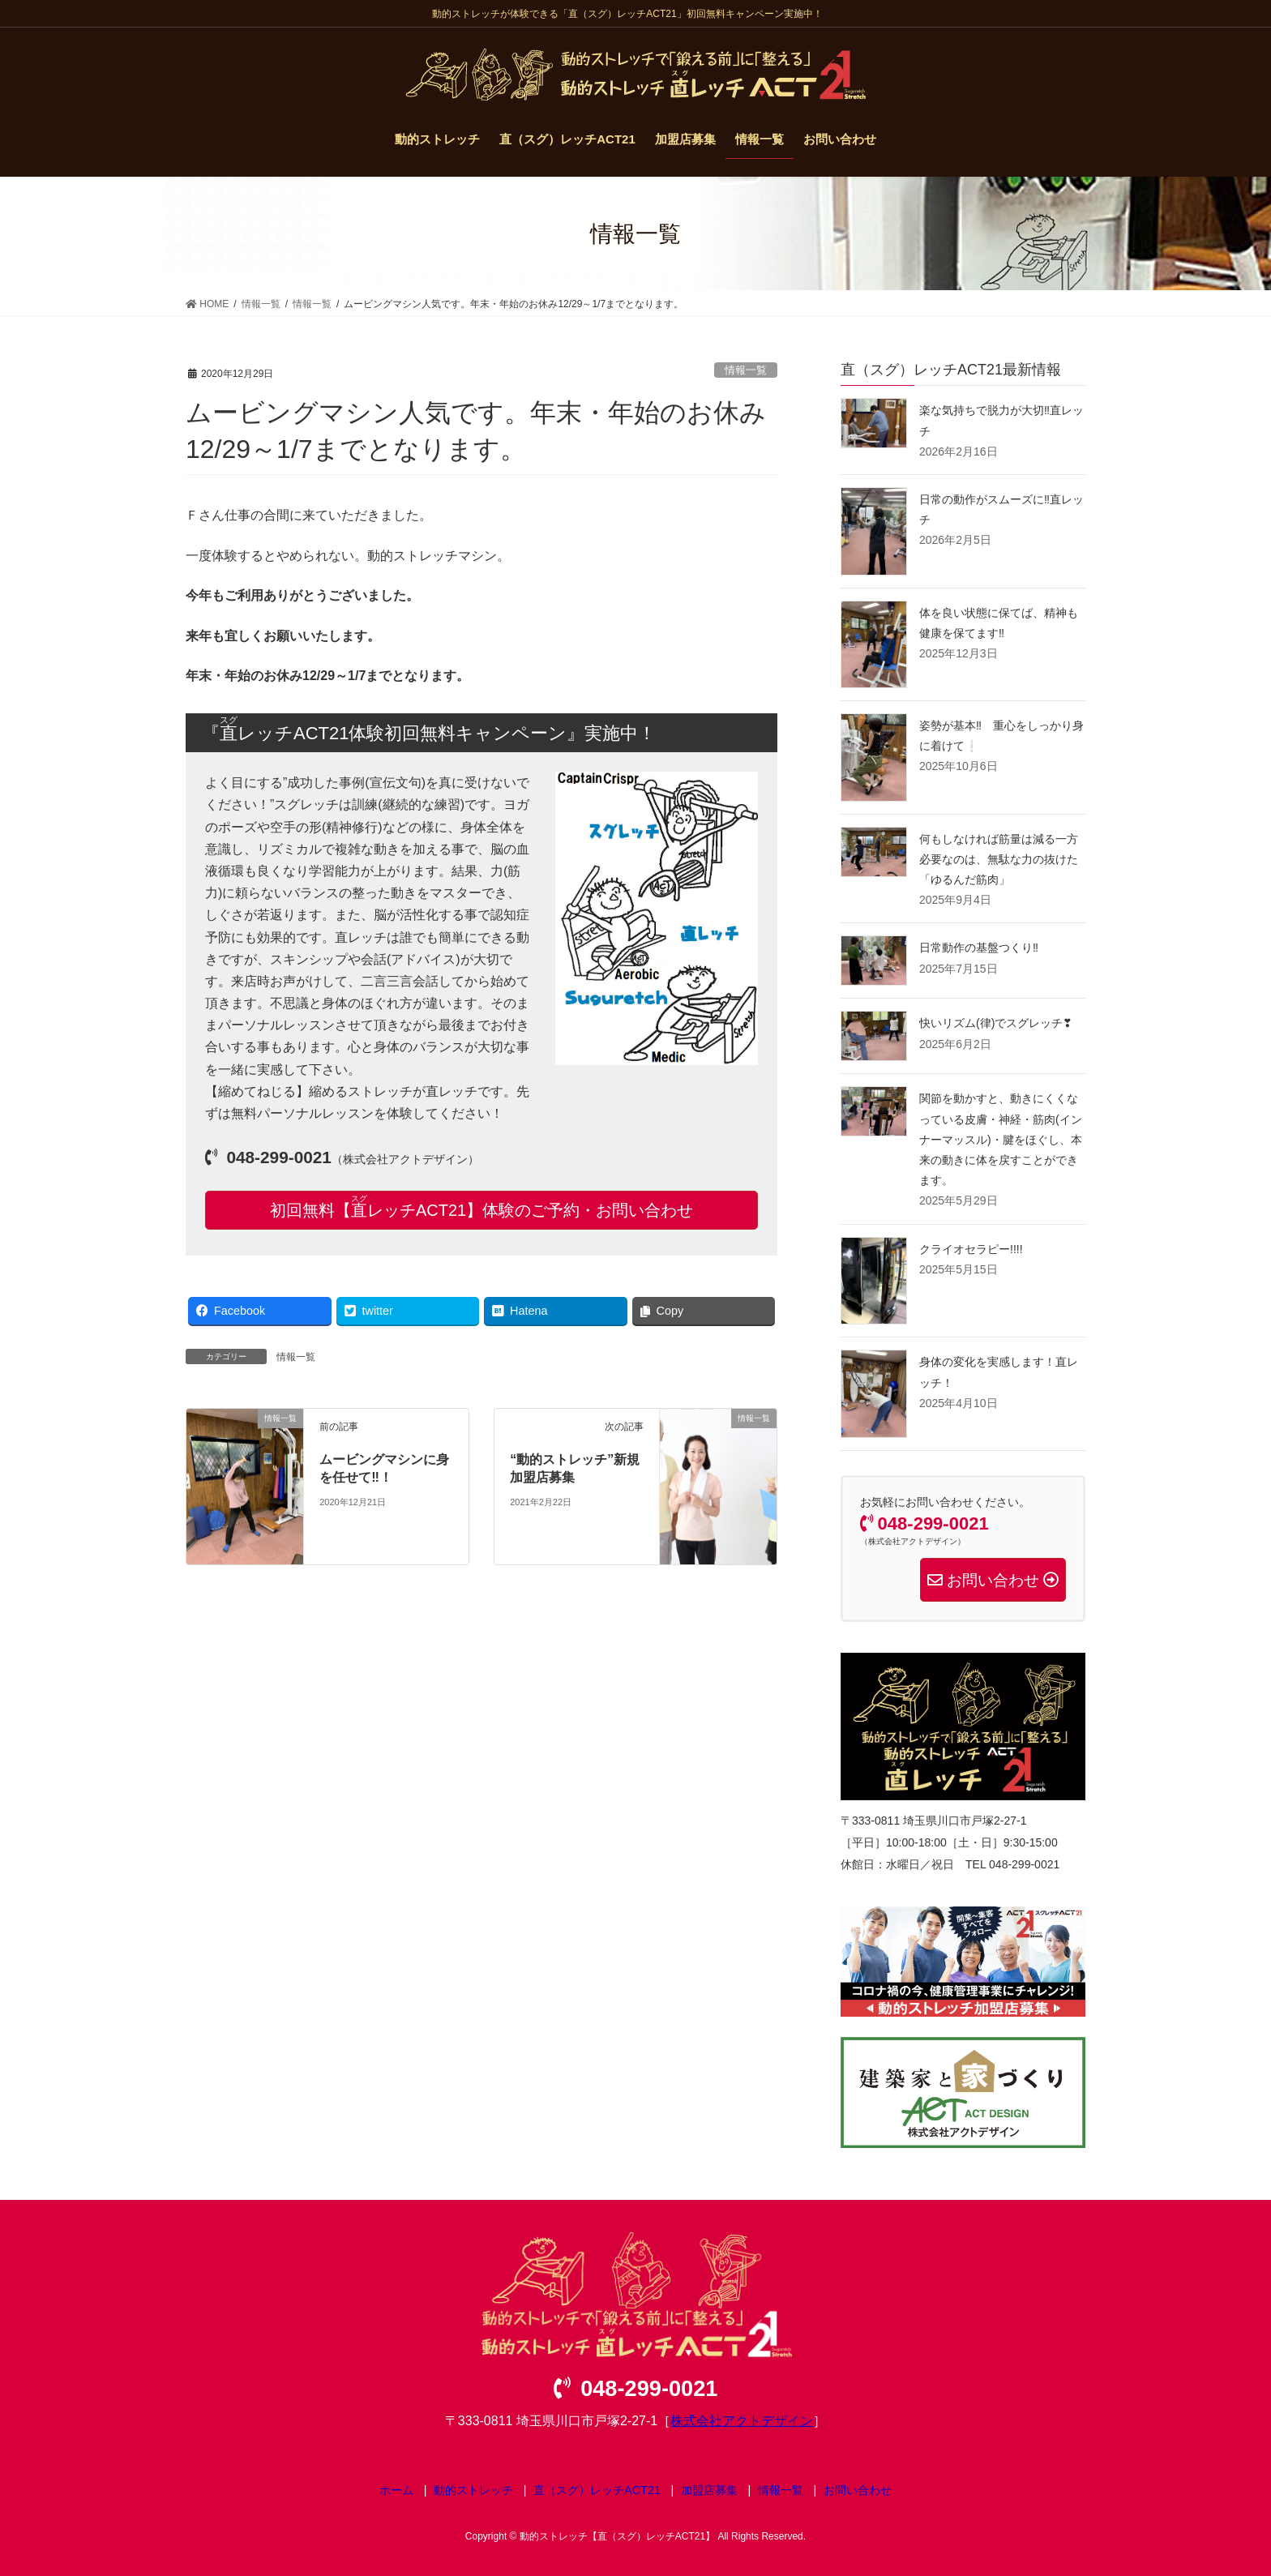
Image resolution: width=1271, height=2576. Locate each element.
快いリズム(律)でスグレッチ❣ (995, 1022)
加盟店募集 (709, 2490)
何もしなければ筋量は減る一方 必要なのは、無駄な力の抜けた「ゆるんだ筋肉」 (998, 859)
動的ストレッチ (473, 2490)
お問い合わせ (858, 2490)
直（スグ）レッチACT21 (597, 2490)
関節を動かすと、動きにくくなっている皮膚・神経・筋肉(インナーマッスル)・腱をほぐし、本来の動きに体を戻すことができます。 (1000, 1139)
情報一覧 (746, 370)
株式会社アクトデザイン (741, 2421)
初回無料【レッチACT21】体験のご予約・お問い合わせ (481, 1206)
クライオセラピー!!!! (971, 1249)
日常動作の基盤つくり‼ (978, 947)
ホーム (396, 2490)
